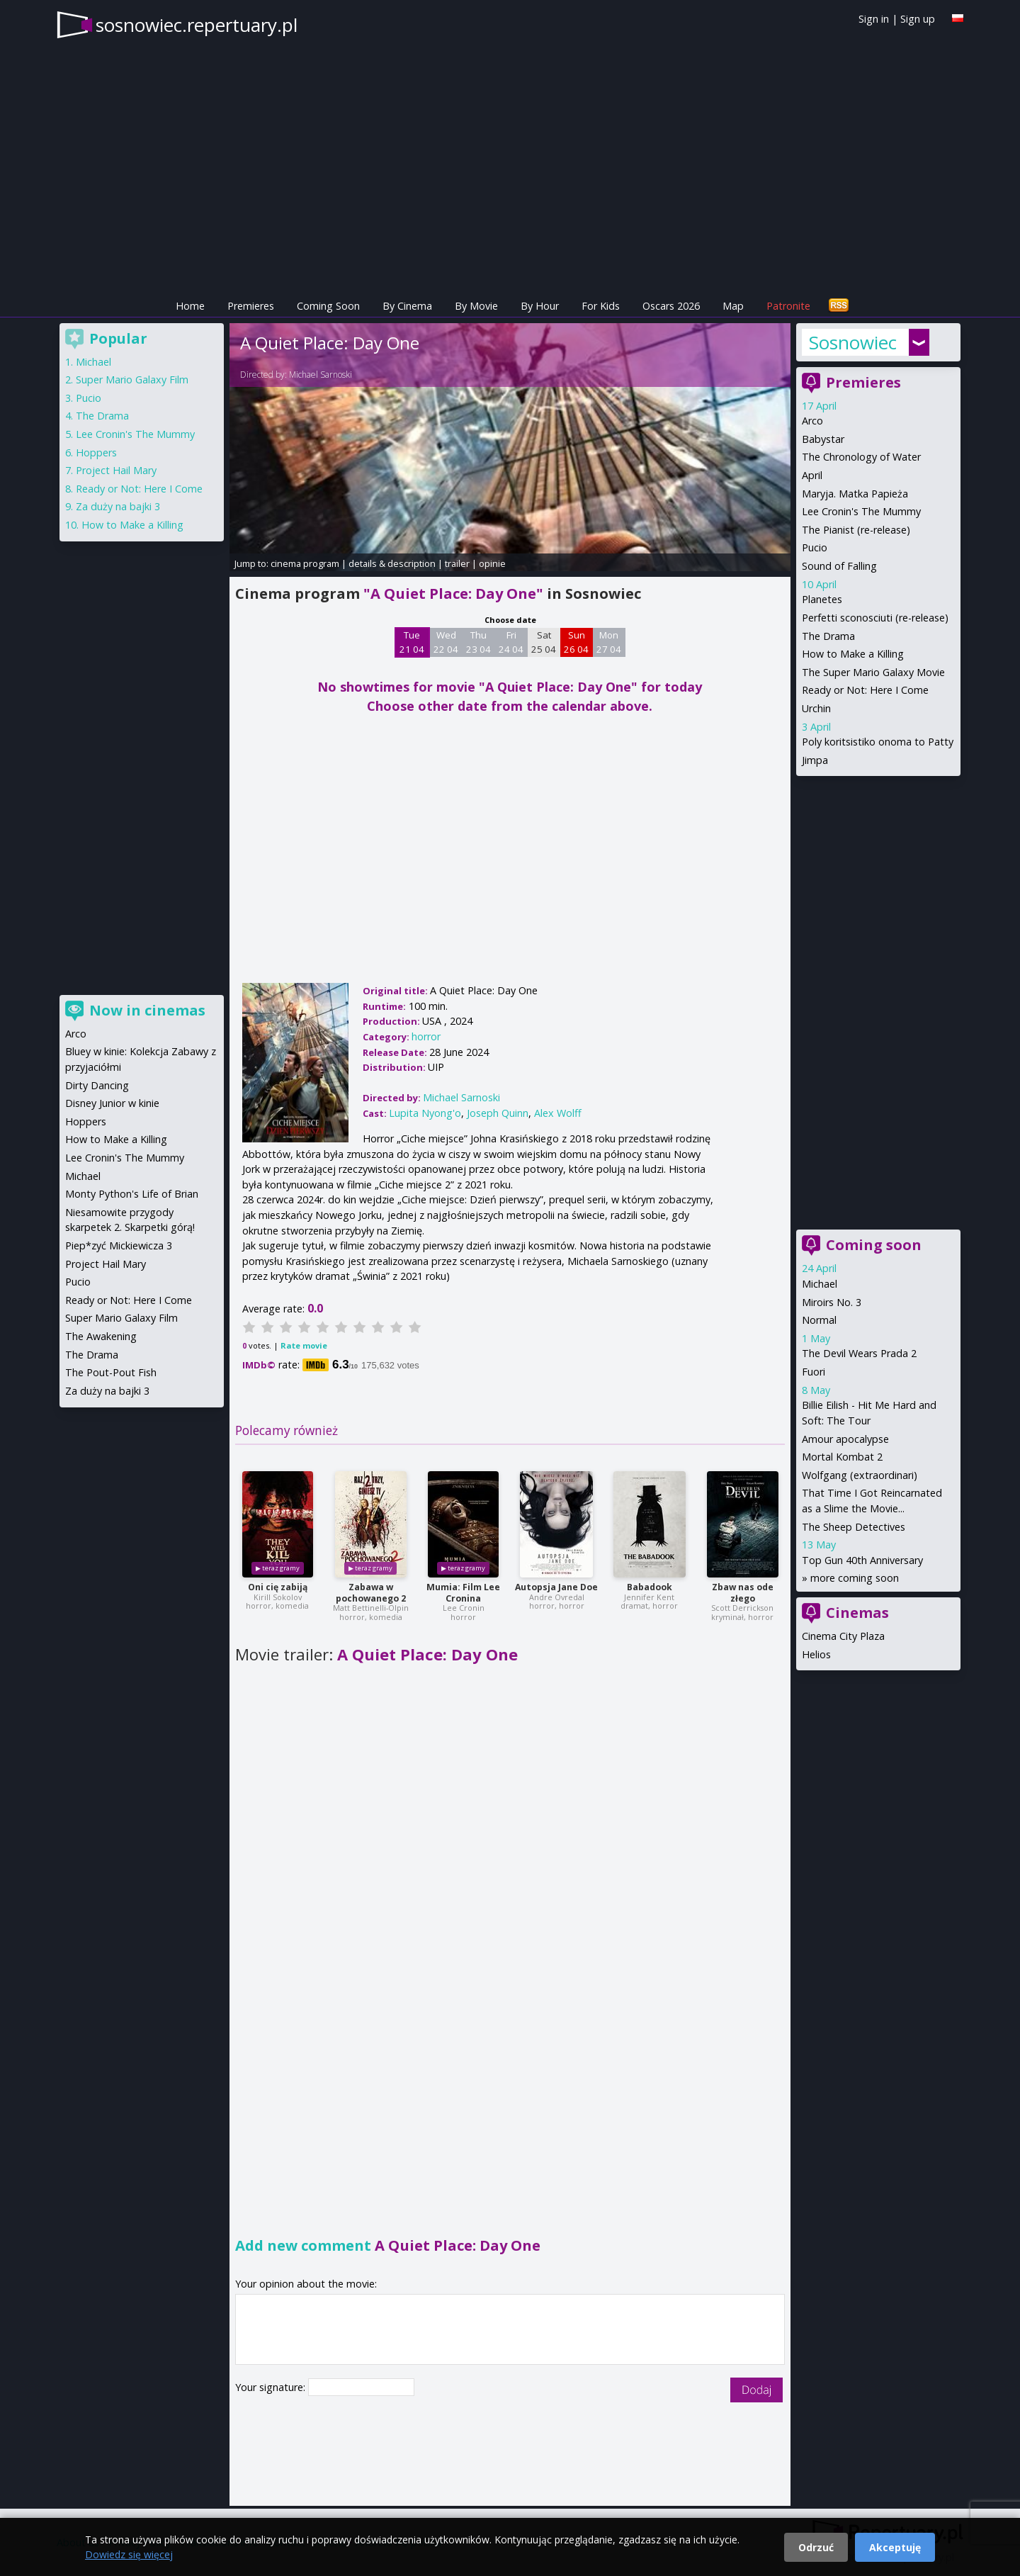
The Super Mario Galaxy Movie (873, 672)
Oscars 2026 (671, 306)
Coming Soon (328, 306)
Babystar (823, 439)
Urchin (816, 708)
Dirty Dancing (97, 1085)
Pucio (814, 547)
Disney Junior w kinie (112, 1103)
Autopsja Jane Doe (556, 1587)
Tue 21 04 (412, 642)
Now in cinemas (147, 1010)
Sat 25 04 (543, 642)
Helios (816, 1654)
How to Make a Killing (853, 653)
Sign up (917, 19)
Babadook (649, 1587)
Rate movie (303, 1345)
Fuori (813, 1371)
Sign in (873, 19)
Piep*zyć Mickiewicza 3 (118, 1245)
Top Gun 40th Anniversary (862, 1560)
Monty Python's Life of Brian (131, 1193)
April (812, 475)
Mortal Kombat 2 (842, 1456)
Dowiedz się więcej (129, 2554)
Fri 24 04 (511, 642)
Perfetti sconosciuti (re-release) (875, 617)
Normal (819, 1320)
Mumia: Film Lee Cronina (463, 1592)
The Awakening (101, 1336)
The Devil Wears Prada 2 (859, 1353)
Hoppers (96, 452)
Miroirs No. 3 (831, 1302)
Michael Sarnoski (320, 375)
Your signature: (271, 2387)
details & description (392, 563)
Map (733, 306)
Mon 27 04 (608, 642)
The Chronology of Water (861, 456)
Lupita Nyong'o (425, 1113)
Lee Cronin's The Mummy (861, 511)
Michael (819, 1283)
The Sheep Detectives (853, 1527)
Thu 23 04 (478, 642)
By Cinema (407, 306)
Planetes (822, 599)
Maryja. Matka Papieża (855, 493)
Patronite (788, 306)
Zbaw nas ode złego (743, 1592)
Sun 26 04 (576, 642)
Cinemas (857, 1612)
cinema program (305, 563)
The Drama (828, 636)
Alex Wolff (558, 1113)
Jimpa (815, 760)
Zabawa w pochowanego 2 (371, 1592)
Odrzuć (816, 2547)
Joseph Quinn (497, 1113)
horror (426, 1036)
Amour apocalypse (845, 1439)
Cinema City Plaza (843, 1636)
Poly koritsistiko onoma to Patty (877, 741)
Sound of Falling (839, 566)
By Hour (540, 306)
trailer (457, 563)
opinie (492, 563)
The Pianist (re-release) (856, 529)
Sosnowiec (853, 342)
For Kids (601, 306)
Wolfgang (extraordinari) (859, 1475)
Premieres (250, 306)
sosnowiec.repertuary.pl (197, 25)
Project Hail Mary (116, 470)
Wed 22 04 (446, 642)
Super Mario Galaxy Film (132, 379)
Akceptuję (895, 2547)
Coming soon (874, 1244)
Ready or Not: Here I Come (865, 690)
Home (190, 306)
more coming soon (854, 1578)
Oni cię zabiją (277, 1587)
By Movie (476, 306)
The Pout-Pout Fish (111, 1372)
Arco (812, 420)
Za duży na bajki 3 (118, 506)
